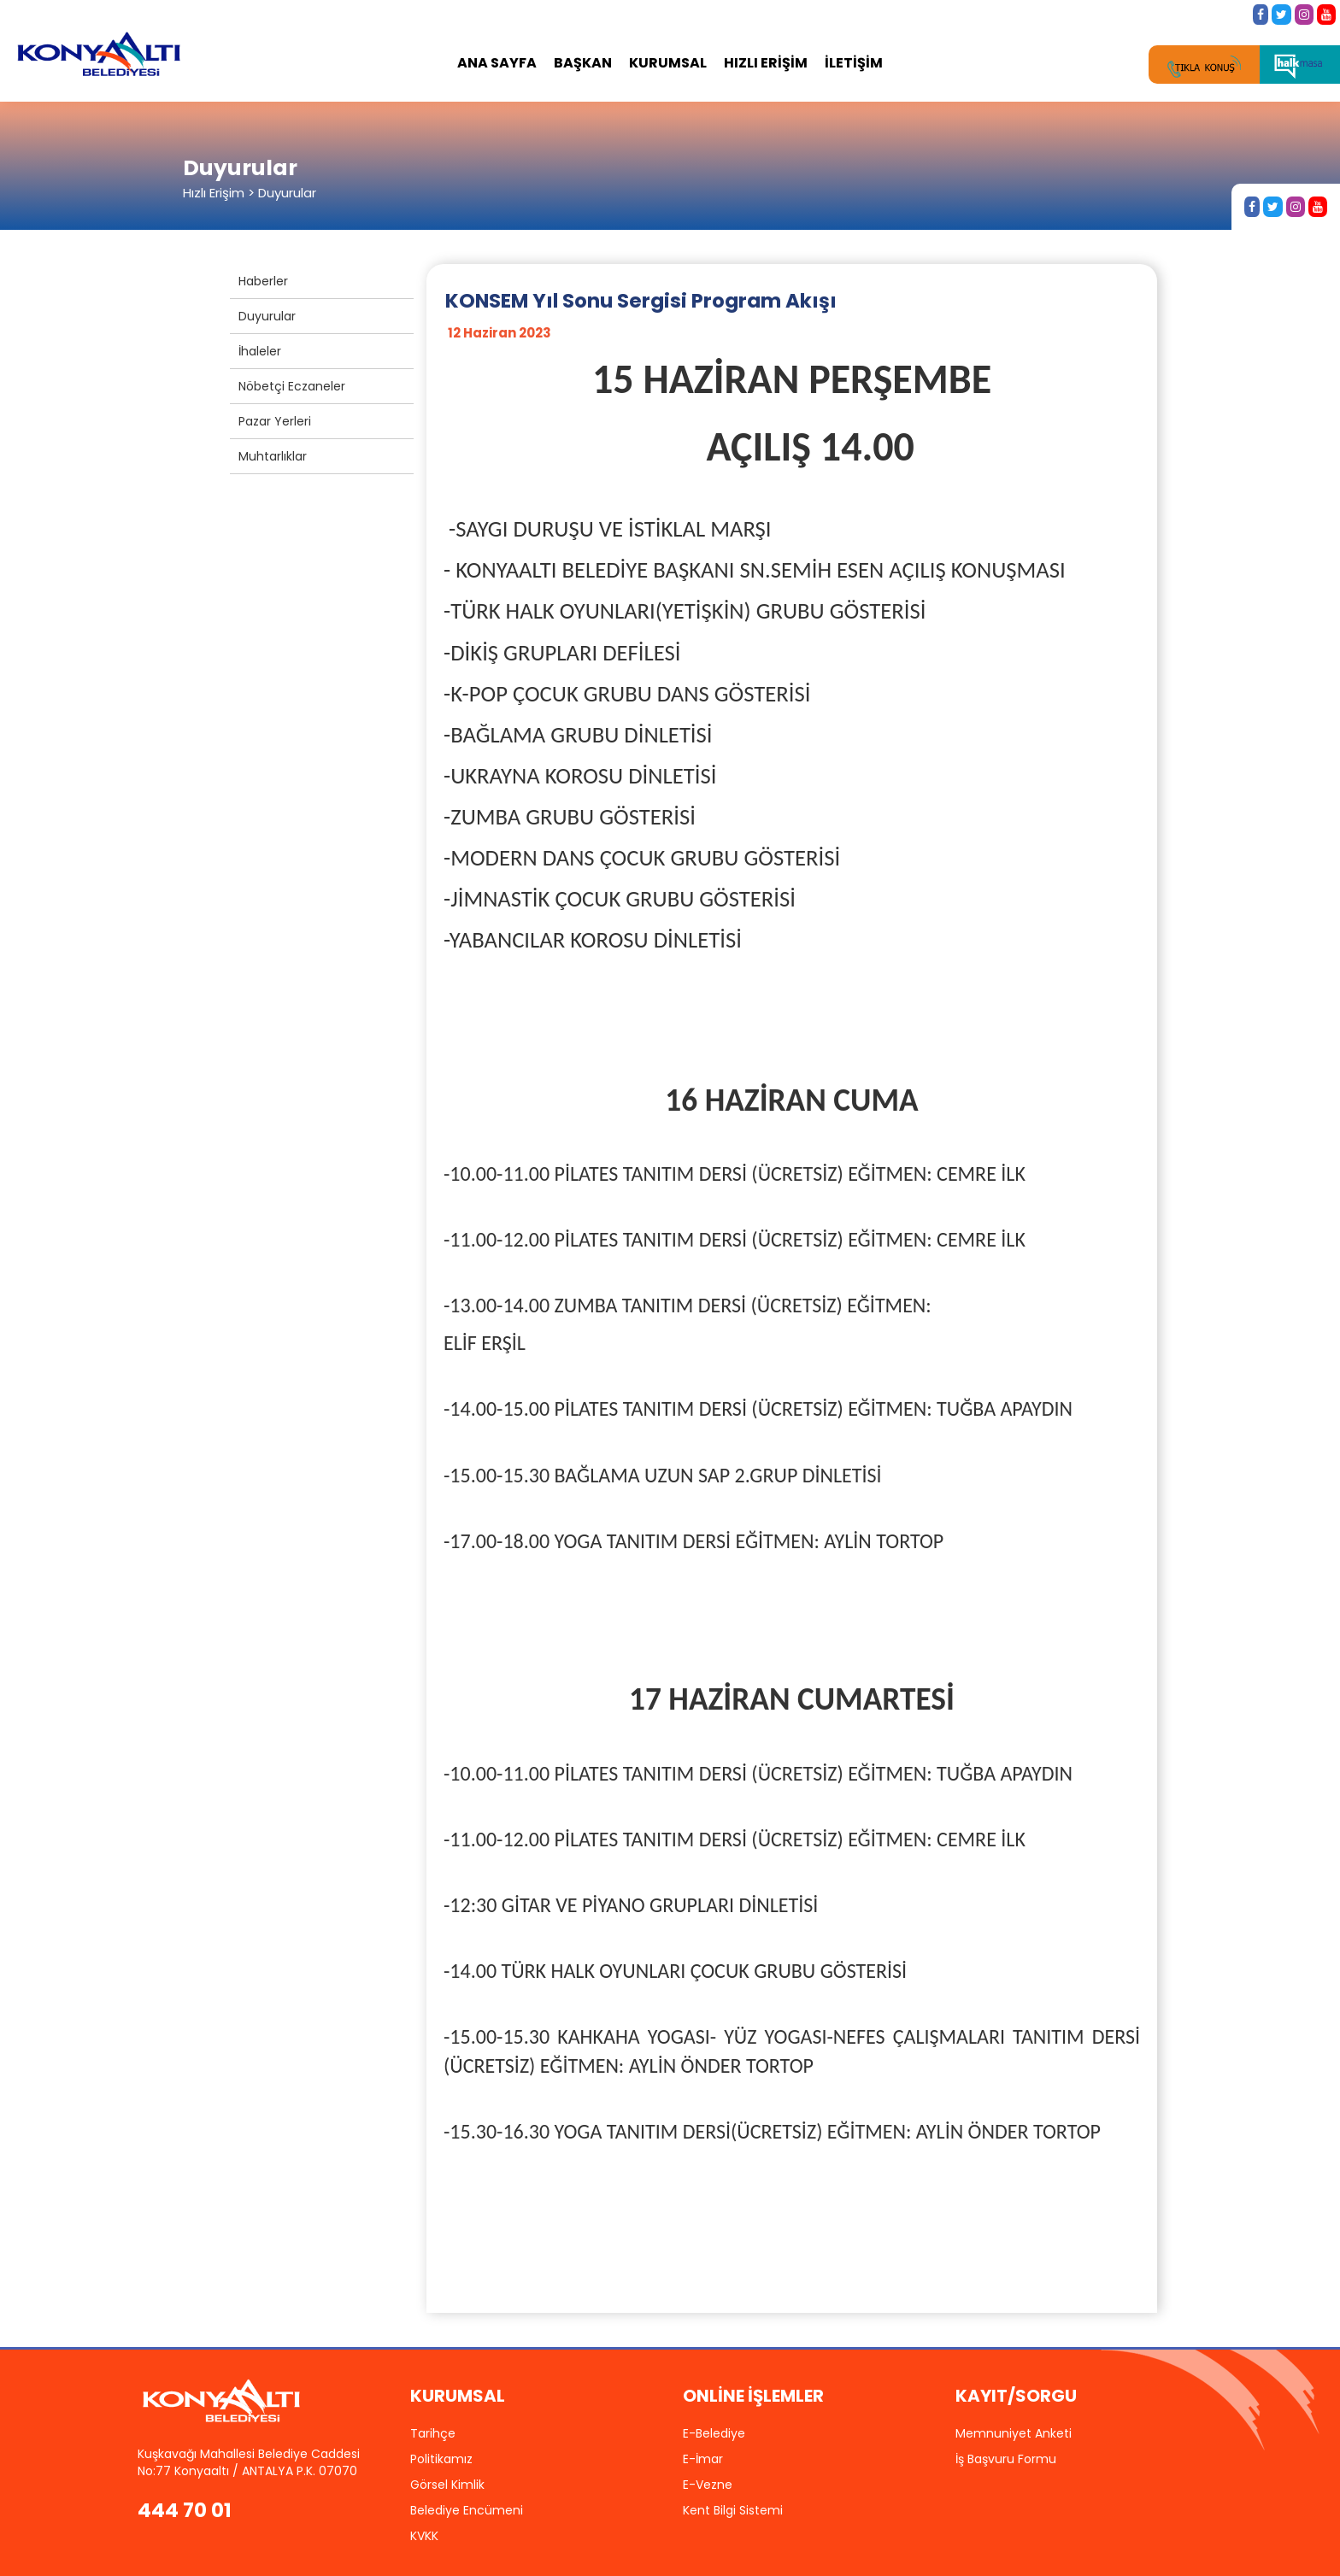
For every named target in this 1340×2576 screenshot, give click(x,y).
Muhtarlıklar (272, 456)
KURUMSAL (668, 63)
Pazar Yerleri (274, 421)
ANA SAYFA (497, 63)
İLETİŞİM (854, 63)
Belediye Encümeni (466, 2510)
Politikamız (441, 2458)
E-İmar (703, 2458)
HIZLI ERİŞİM (766, 63)
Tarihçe (432, 2433)
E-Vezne (707, 2484)
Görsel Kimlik (447, 2484)
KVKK (424, 2535)
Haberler (263, 281)
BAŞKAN (583, 63)
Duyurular (267, 316)
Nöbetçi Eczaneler (291, 386)
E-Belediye (714, 2433)
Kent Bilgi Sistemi (733, 2510)
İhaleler (259, 351)
